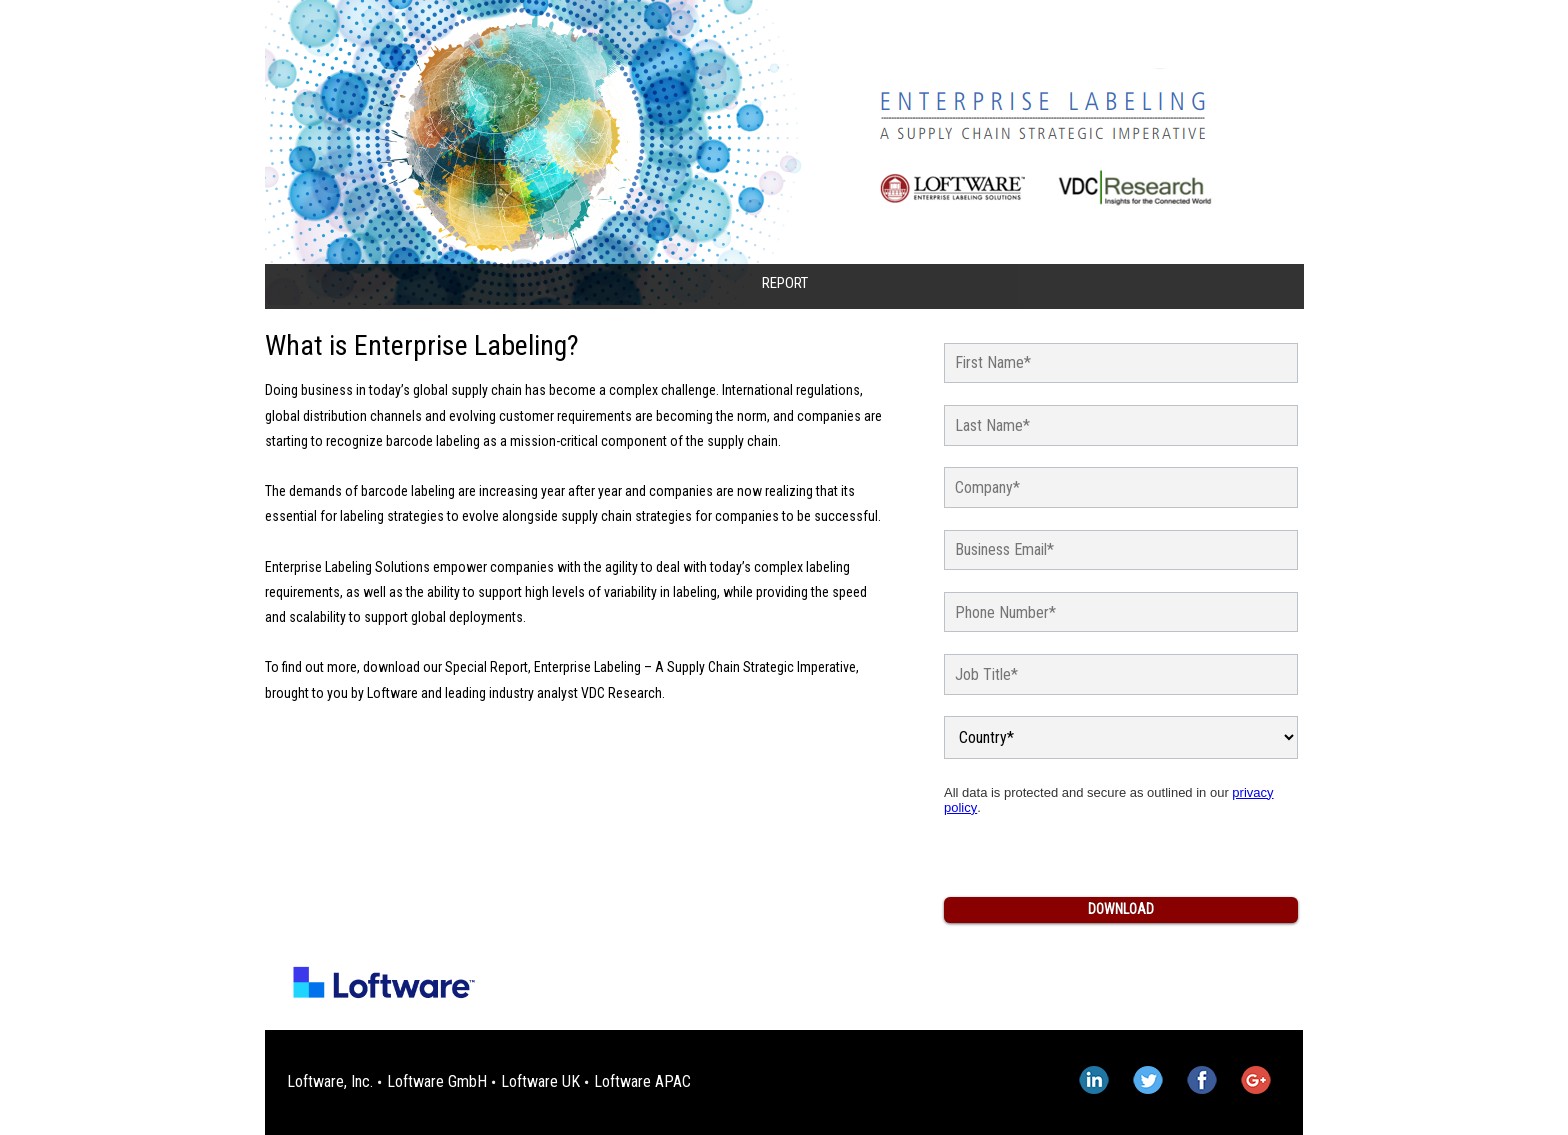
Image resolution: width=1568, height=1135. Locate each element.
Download (1121, 909)
